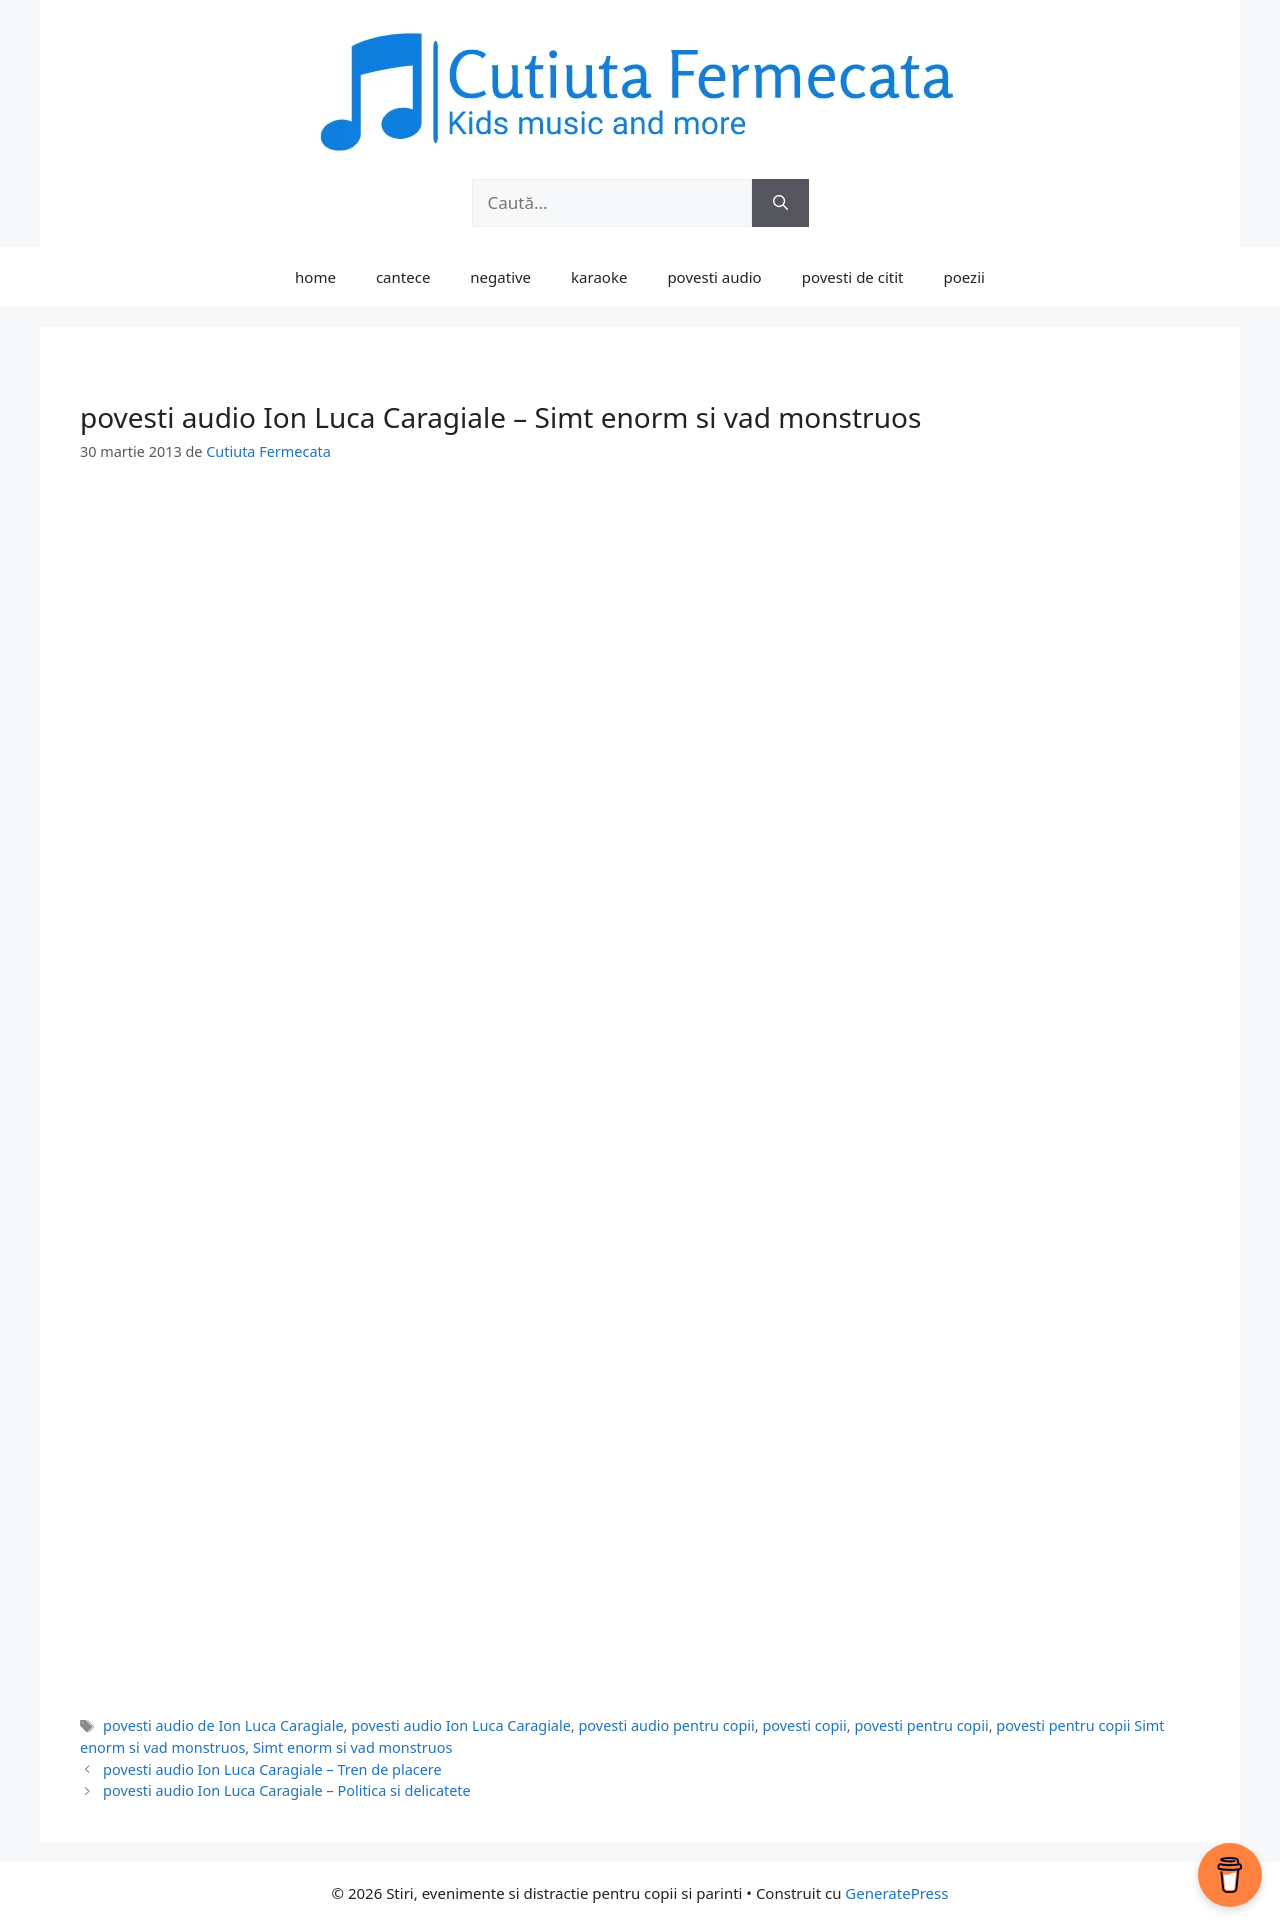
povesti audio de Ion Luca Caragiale (223, 1725)
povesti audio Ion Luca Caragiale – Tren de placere (272, 1769)
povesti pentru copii (921, 1725)
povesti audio (714, 277)
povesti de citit (853, 277)
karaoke (599, 277)
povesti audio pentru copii (666, 1725)
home (315, 277)
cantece (403, 277)
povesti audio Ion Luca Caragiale (461, 1725)
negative (500, 277)
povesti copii (804, 1725)
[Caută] (780, 203)
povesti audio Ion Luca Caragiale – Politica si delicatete (287, 1790)
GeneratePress (896, 1893)
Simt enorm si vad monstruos (352, 1747)
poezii (964, 277)
